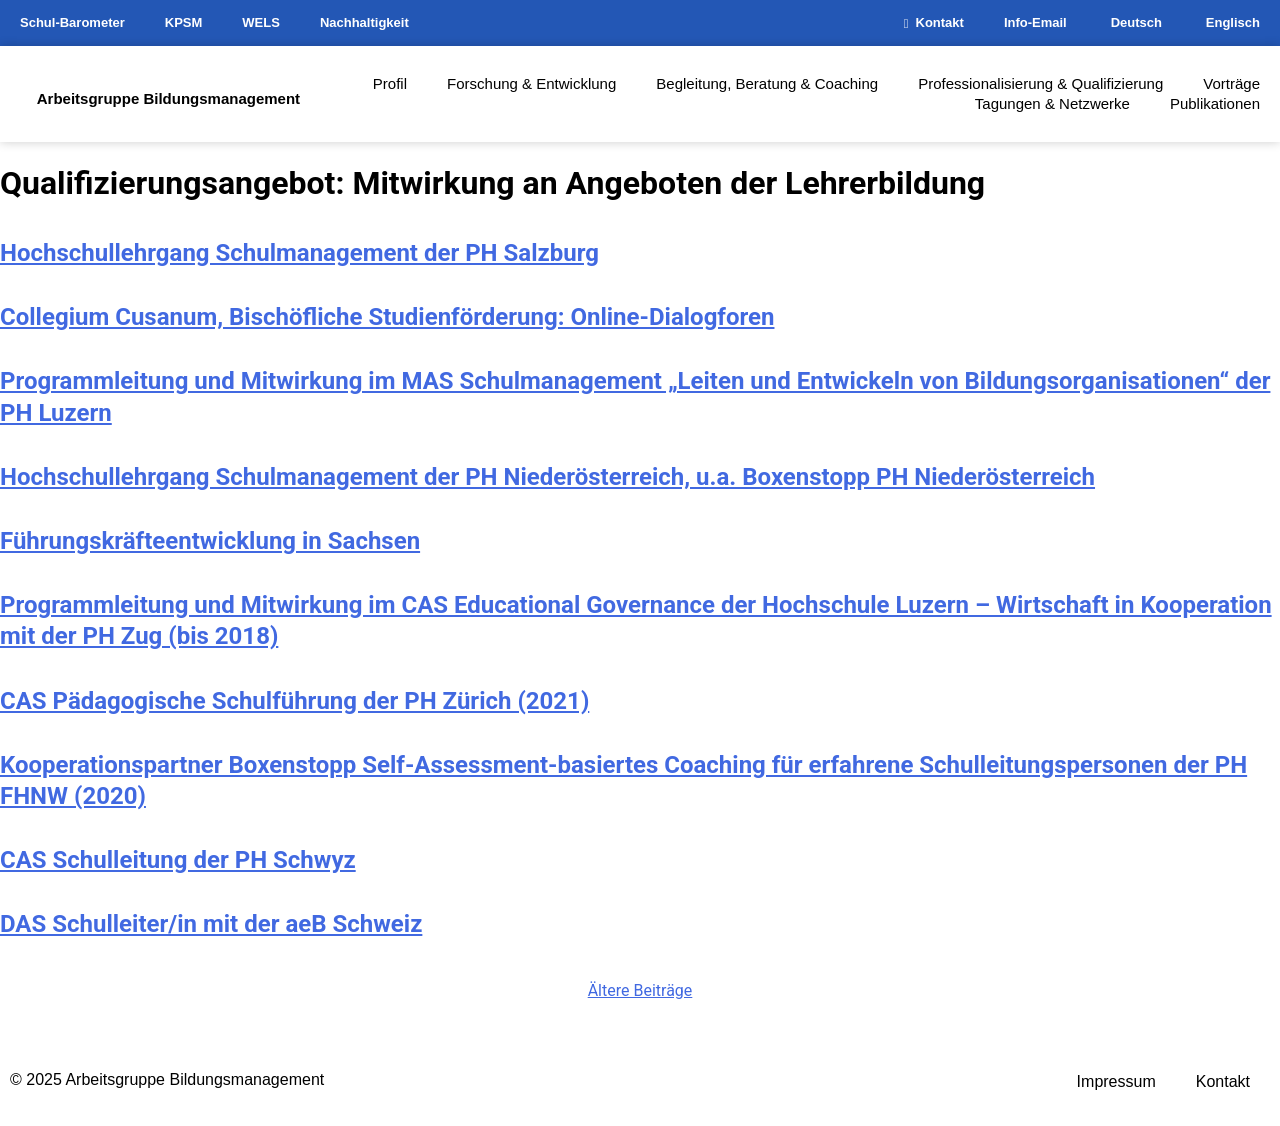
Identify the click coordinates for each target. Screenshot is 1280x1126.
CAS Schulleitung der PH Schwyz (178, 860)
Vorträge (1231, 83)
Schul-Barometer (72, 22)
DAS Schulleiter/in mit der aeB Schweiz (211, 924)
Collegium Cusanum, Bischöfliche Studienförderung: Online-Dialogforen (387, 317)
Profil (390, 83)
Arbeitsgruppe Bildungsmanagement (168, 98)
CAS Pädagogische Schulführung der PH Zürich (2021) (294, 701)
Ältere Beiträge (640, 990)
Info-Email (1035, 22)
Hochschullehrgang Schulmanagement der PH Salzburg (299, 253)
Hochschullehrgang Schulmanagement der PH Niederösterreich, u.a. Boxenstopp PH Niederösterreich (547, 477)
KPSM (184, 22)
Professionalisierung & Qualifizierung (1040, 83)
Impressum (1116, 1081)
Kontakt (934, 22)
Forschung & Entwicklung (531, 83)
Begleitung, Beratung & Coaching (767, 83)
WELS (261, 22)
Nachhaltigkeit (364, 22)
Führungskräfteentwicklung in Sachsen (210, 541)
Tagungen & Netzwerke (1052, 103)
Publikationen (1215, 103)
